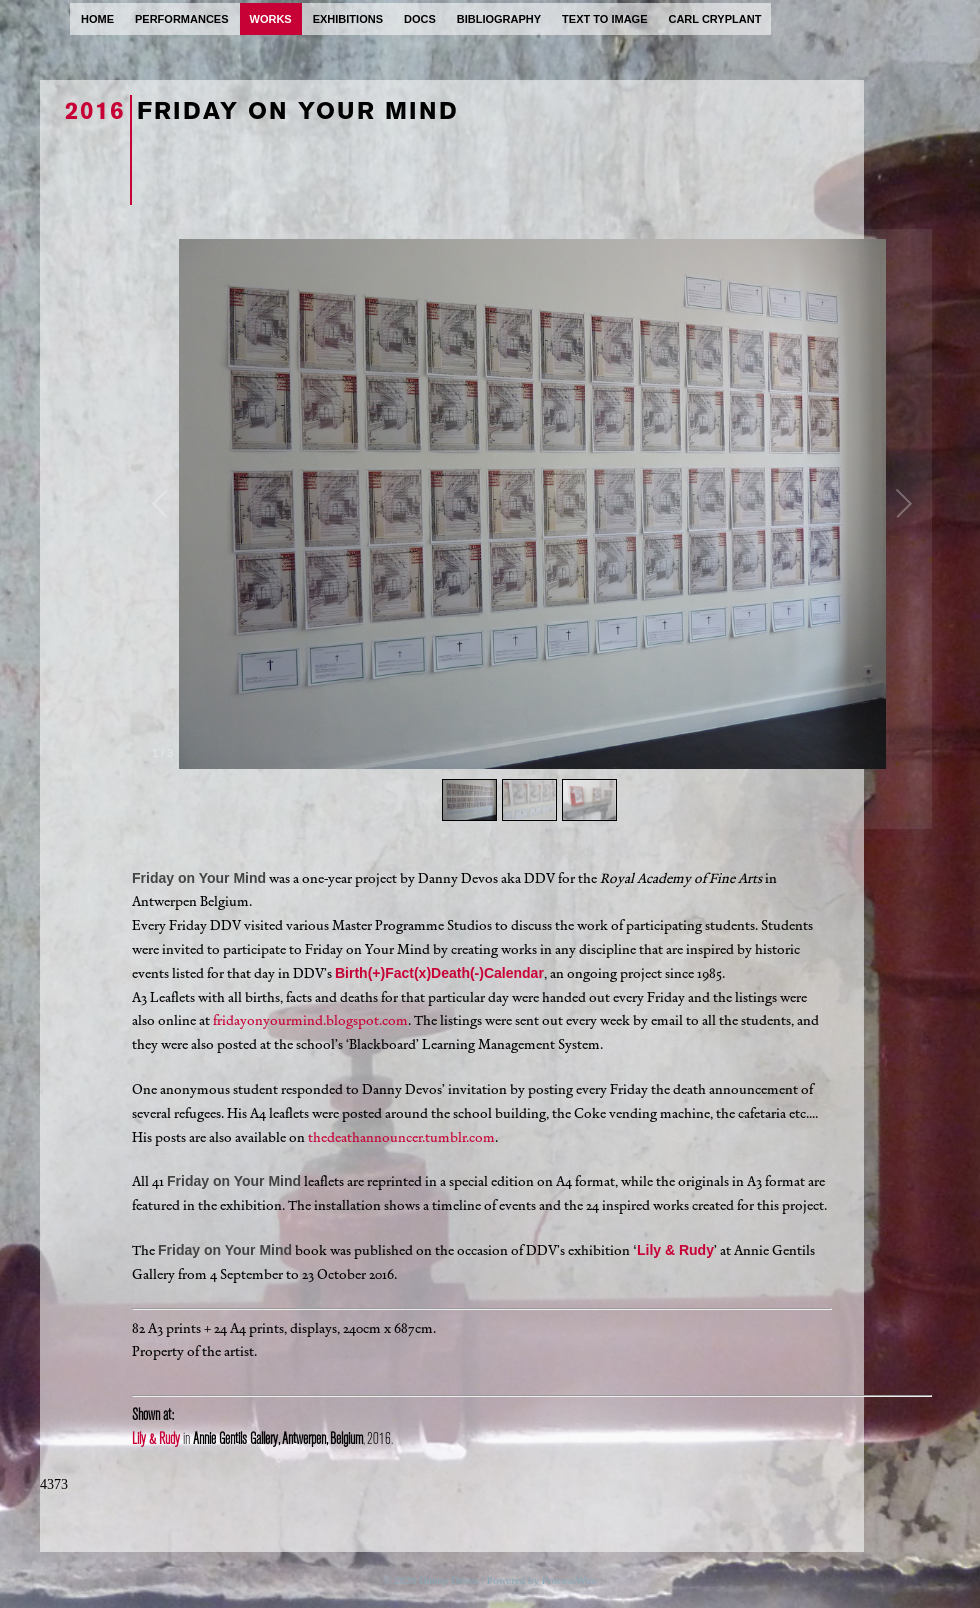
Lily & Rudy (675, 1250)
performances (182, 19)
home (97, 19)
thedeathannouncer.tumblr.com (401, 1137)
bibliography (499, 19)
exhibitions (348, 19)
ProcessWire (569, 1580)
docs (420, 19)
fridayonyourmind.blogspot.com (310, 1020)
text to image (604, 19)
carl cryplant (714, 19)
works (271, 19)
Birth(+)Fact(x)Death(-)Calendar (439, 973)
